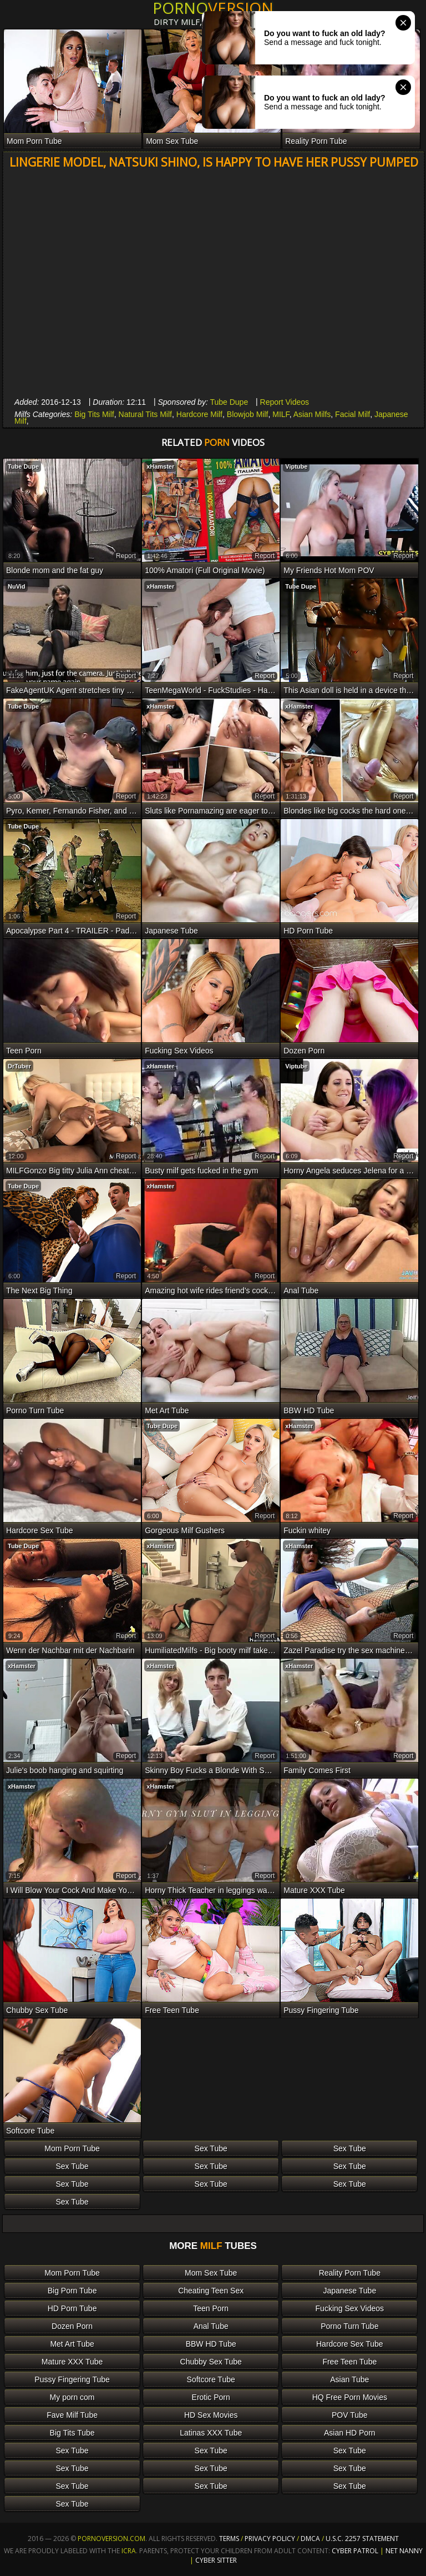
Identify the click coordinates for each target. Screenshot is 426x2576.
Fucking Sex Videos (350, 2308)
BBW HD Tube (211, 2343)
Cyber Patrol (355, 2550)
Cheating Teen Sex (211, 2290)
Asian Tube (349, 2379)
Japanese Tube (349, 2290)
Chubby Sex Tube (211, 2361)
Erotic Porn (211, 2397)
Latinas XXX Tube (211, 2432)
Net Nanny (404, 2550)
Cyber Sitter (216, 2560)
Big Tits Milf (94, 414)
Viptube (296, 466)
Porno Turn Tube (349, 2326)
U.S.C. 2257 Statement (362, 2538)
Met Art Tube (72, 2343)
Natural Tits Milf (145, 414)
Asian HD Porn (350, 2432)
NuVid (17, 586)
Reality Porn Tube (350, 2272)
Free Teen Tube (349, 2361)
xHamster (160, 466)
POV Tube (350, 2415)
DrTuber (19, 1066)
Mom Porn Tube (72, 2148)
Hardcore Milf (199, 414)
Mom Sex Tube (211, 2272)
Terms (229, 2538)
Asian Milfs (312, 414)
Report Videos (284, 402)
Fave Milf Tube (72, 2415)
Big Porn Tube (72, 2290)
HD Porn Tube (72, 2308)
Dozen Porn (72, 2326)
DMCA (310, 2538)
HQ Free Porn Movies (349, 2397)
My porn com (72, 2397)
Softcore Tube (211, 2379)
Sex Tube (211, 2148)
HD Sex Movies (210, 2415)
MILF (280, 414)
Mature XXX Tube (72, 2361)
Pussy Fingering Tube (71, 2379)
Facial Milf (352, 414)
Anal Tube (211, 2326)
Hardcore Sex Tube (349, 2343)
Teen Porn (211, 2308)
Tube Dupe (229, 402)
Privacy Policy (271, 2538)
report (126, 556)
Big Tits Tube (72, 2432)
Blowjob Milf (247, 414)
